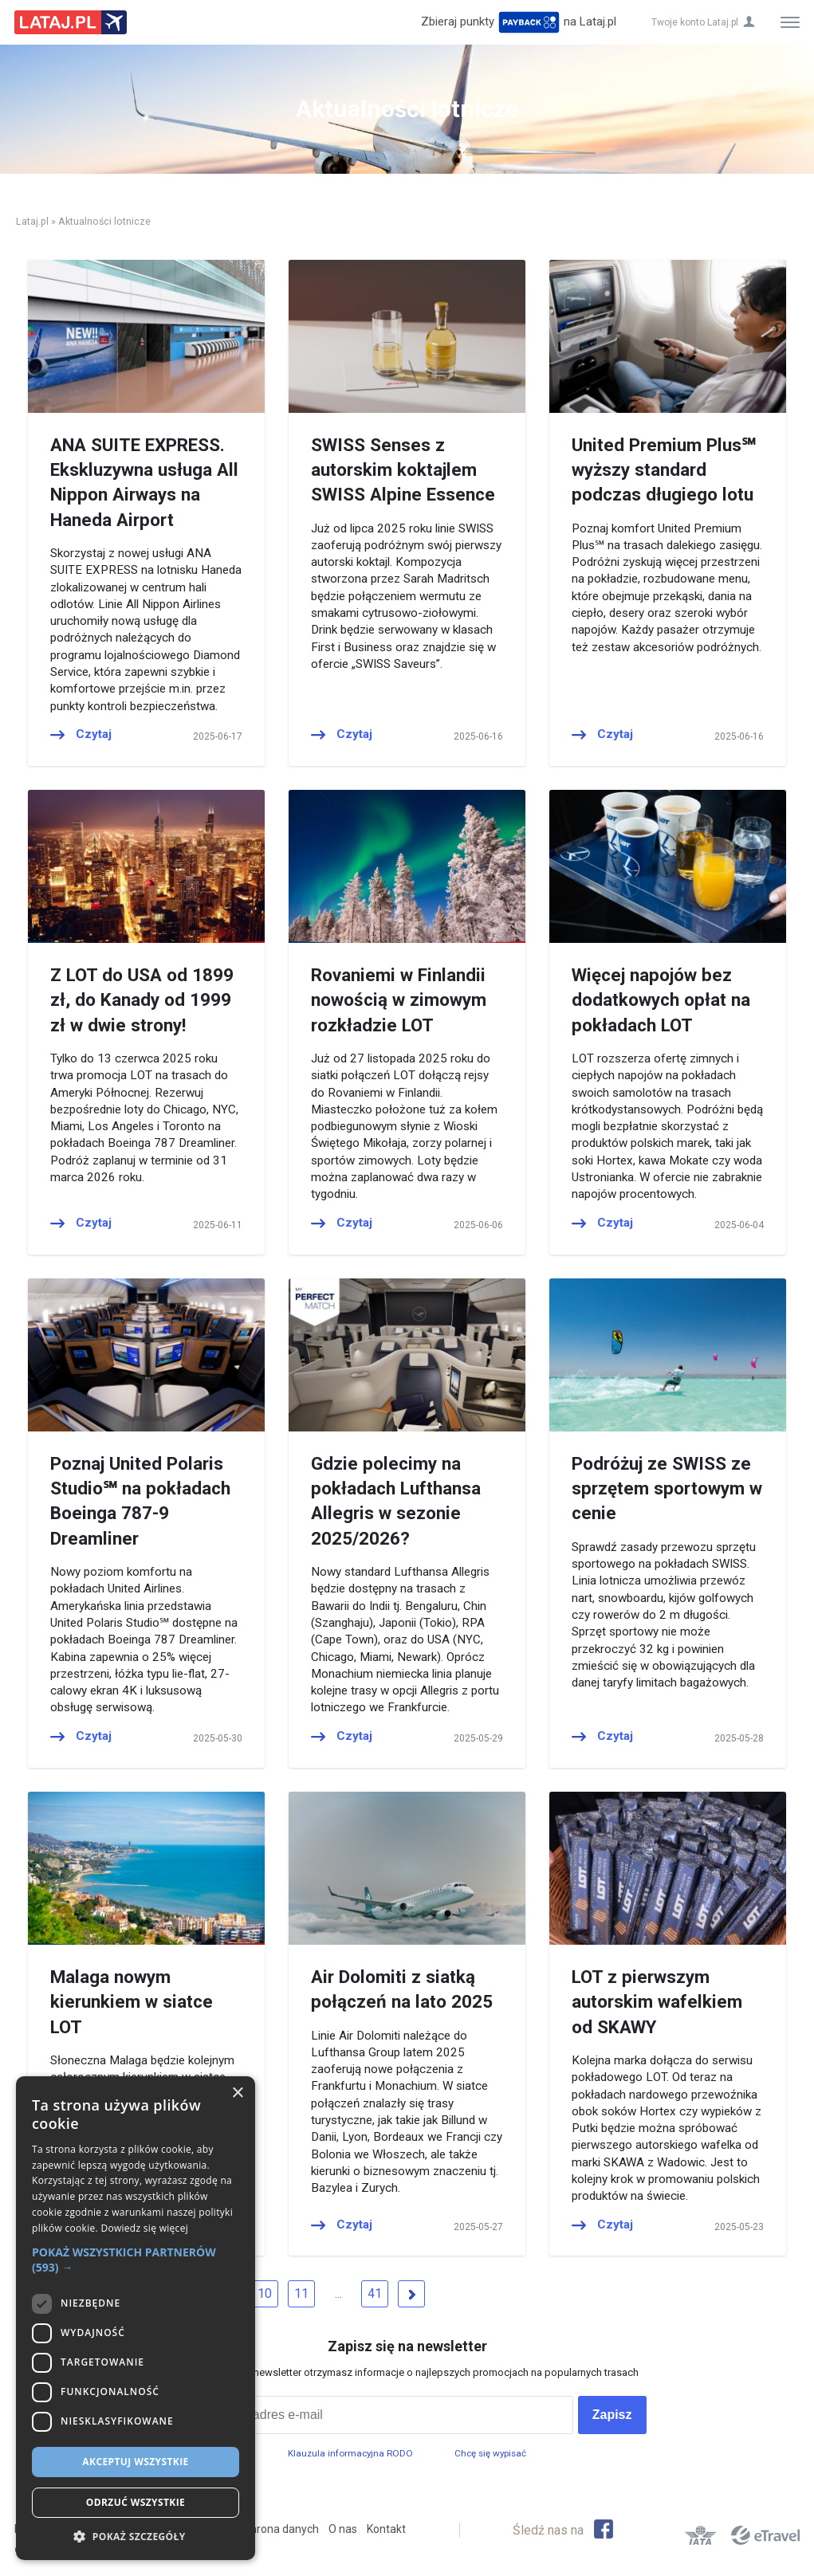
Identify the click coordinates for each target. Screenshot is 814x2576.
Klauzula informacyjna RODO (350, 2453)
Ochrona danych (278, 2529)
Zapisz (612, 2414)
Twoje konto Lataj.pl (694, 22)
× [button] (237, 2093)
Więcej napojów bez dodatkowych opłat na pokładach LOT (661, 999)
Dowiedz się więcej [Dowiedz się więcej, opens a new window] (144, 2228)
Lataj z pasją (70, 22)
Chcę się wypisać (490, 2453)
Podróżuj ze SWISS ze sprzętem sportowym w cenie (667, 1488)
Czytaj (94, 734)
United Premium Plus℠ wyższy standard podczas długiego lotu (664, 469)
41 (375, 2293)
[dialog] (135, 2318)
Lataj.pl (32, 221)
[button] (135, 2260)
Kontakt (386, 2529)
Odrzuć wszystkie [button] (135, 2502)
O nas (342, 2529)
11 (301, 2293)
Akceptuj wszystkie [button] (135, 2461)
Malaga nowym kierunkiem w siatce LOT (131, 2001)
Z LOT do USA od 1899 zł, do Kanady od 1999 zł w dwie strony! (142, 999)
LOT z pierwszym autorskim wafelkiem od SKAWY (657, 2001)
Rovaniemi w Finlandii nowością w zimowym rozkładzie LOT (398, 999)
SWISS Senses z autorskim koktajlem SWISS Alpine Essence (403, 469)
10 (265, 2293)
